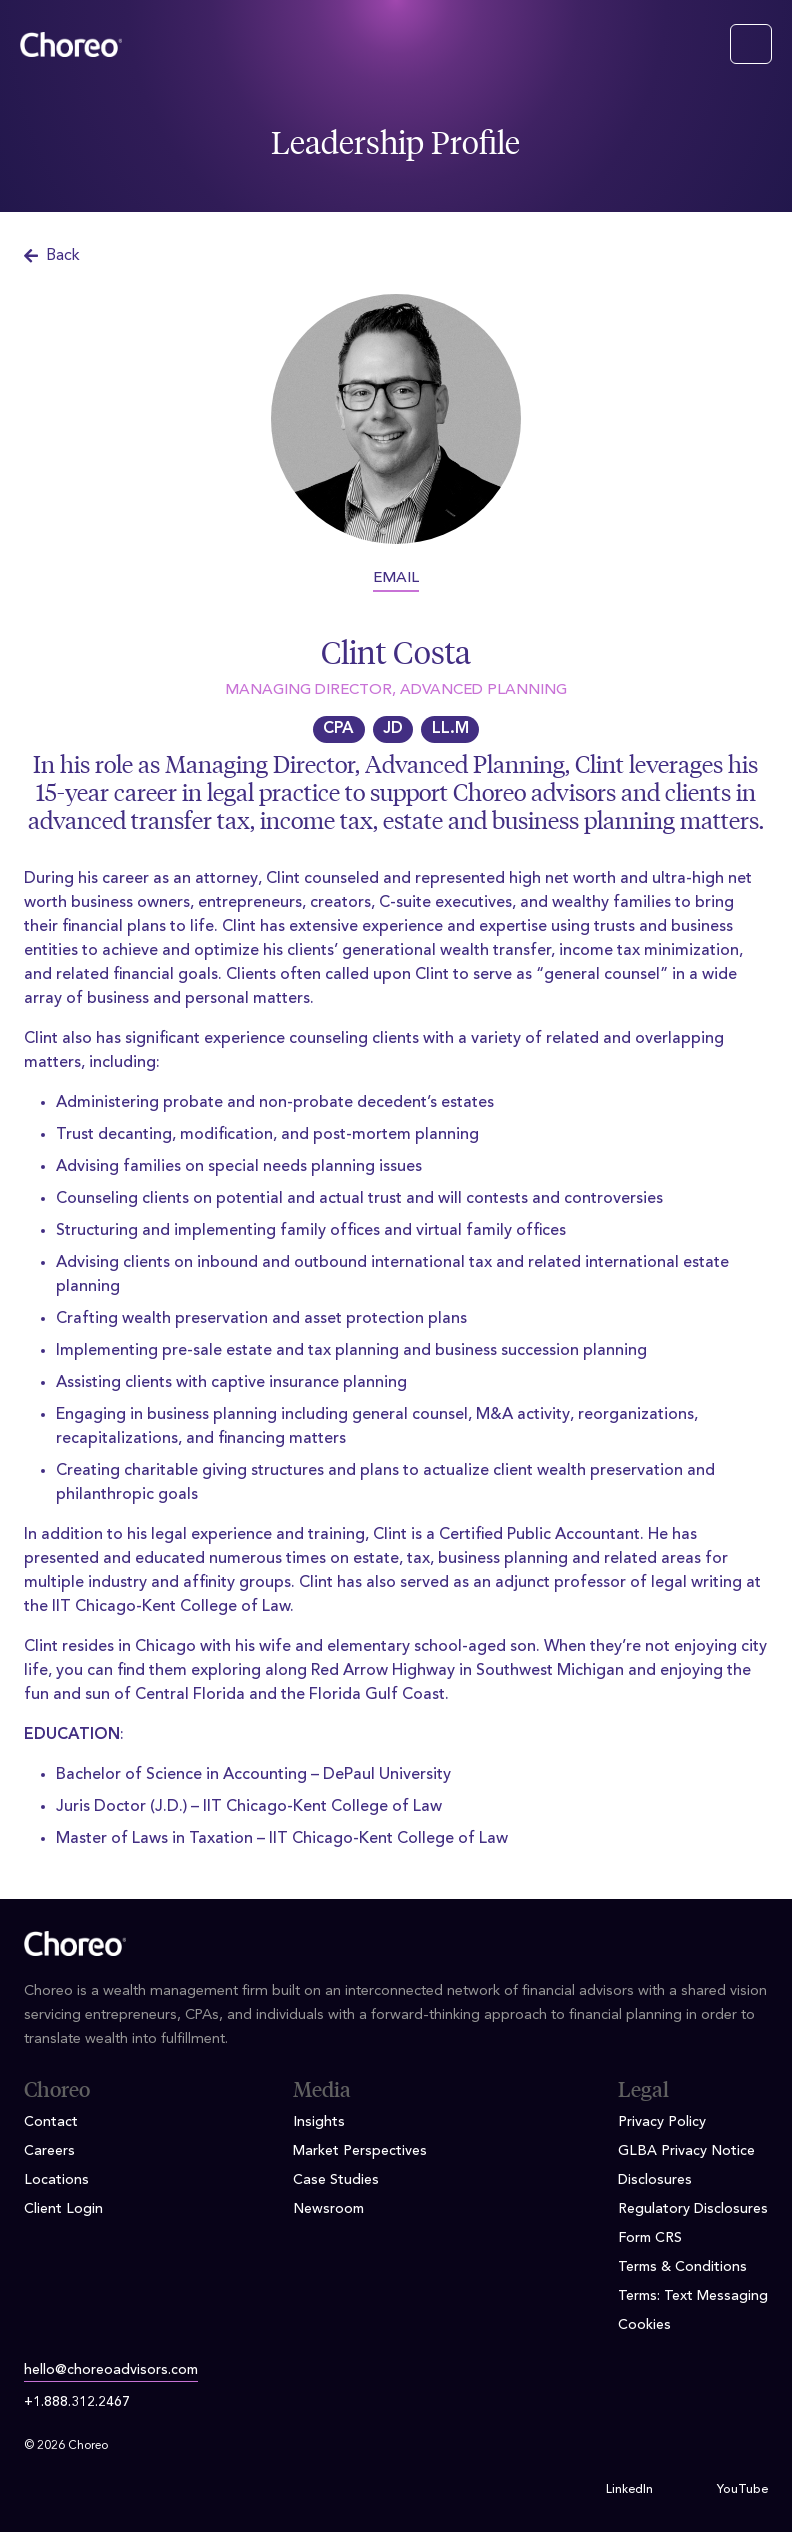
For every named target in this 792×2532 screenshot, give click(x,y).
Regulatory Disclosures (693, 2209)
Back (52, 256)
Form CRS (650, 2238)
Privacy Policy (662, 2122)
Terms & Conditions (682, 2267)
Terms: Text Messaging (693, 2296)
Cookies (644, 2325)
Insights (319, 2122)
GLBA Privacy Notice (686, 2151)
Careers (49, 2151)
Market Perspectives (360, 2151)
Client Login (63, 2209)
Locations (56, 2180)
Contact (51, 2122)
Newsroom (328, 2209)
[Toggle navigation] (751, 44)
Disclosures (655, 2180)
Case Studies (336, 2180)
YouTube (742, 2490)
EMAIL (396, 578)
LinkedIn (629, 2490)
